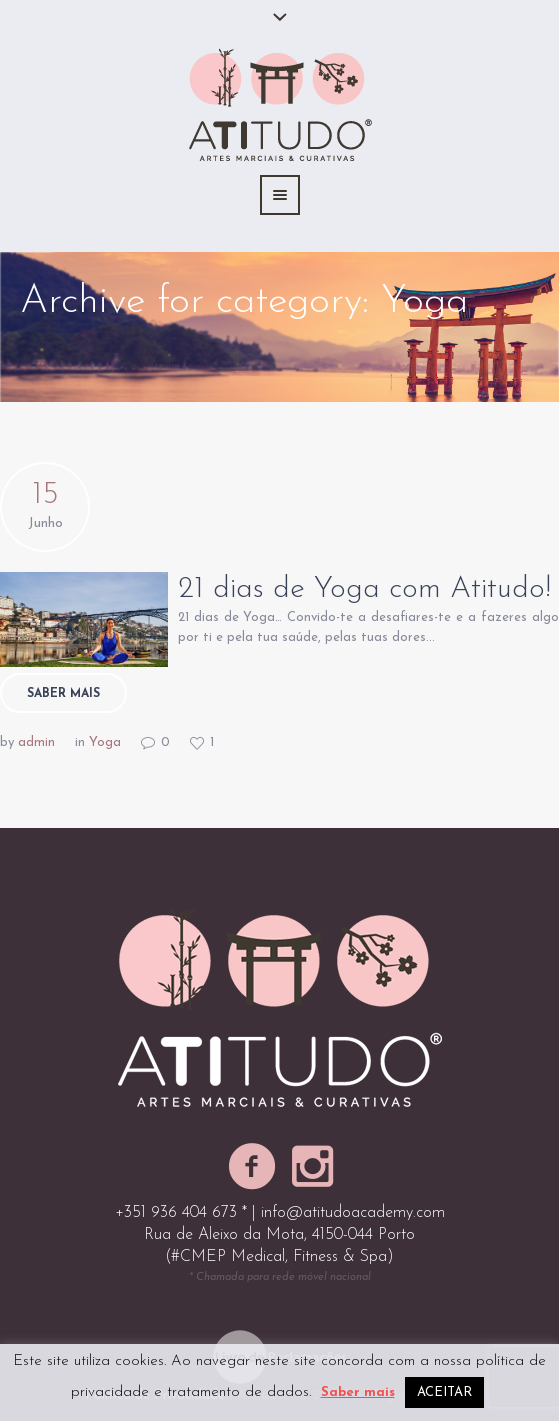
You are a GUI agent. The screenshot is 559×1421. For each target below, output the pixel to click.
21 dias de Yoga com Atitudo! (364, 589)
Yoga (105, 742)
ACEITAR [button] (444, 1392)
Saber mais (63, 694)
